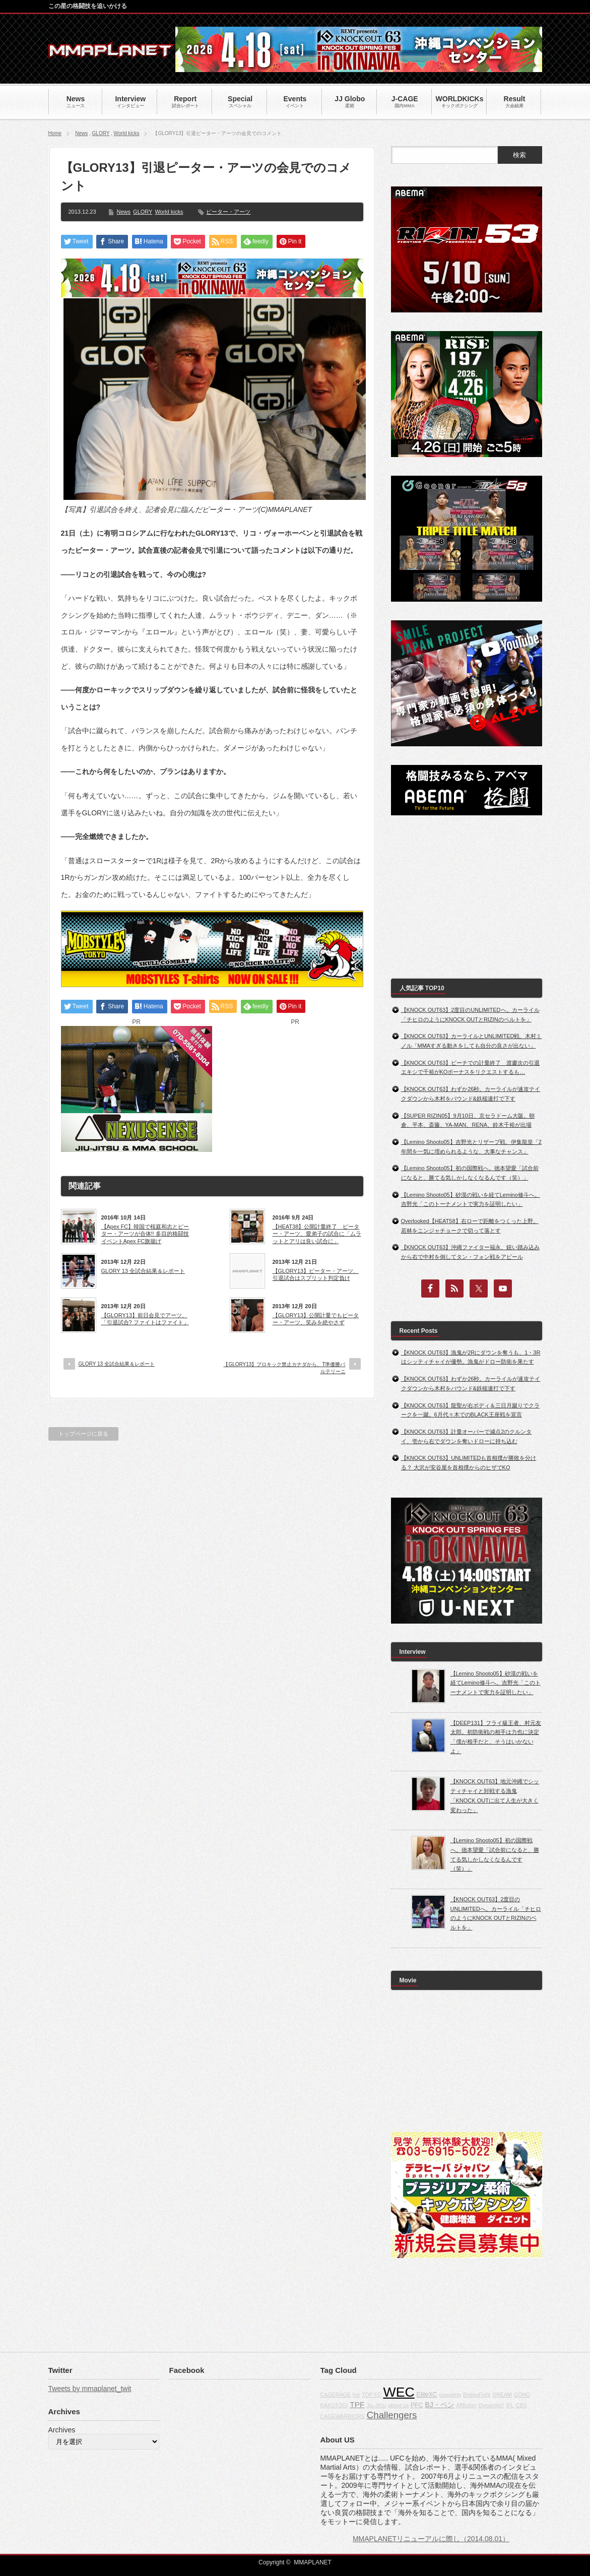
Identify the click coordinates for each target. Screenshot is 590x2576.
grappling (450, 2395)
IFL (509, 2405)
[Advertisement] (295, 1089)
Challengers (392, 2415)
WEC (398, 2392)
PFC (417, 2405)
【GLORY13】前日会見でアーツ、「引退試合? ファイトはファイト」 (145, 1318)
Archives (62, 2430)
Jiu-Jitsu (376, 2405)
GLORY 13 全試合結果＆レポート (143, 1271)
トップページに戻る (83, 1434)
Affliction (466, 2405)
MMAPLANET (313, 2562)
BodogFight (477, 2395)
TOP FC (371, 2395)
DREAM (501, 2395)
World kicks (127, 133)
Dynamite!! (491, 2405)
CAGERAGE (335, 2395)
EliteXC (427, 2394)
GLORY (101, 133)
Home (55, 133)
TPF (357, 2404)
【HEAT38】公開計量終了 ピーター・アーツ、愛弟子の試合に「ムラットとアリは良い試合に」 (317, 1233)
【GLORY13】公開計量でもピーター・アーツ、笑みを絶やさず (316, 1318)
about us (398, 2405)
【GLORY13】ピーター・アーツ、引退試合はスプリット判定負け (316, 1274)
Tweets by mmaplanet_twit (90, 2389)
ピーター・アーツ (228, 212)
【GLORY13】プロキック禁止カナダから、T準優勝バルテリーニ (284, 1368)
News (81, 133)
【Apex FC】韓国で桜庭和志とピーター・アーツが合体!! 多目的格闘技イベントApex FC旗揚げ (145, 1233)
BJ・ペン (439, 2405)
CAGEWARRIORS (342, 2416)
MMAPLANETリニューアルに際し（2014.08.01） (431, 2539)
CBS (521, 2405)
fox (356, 2395)
